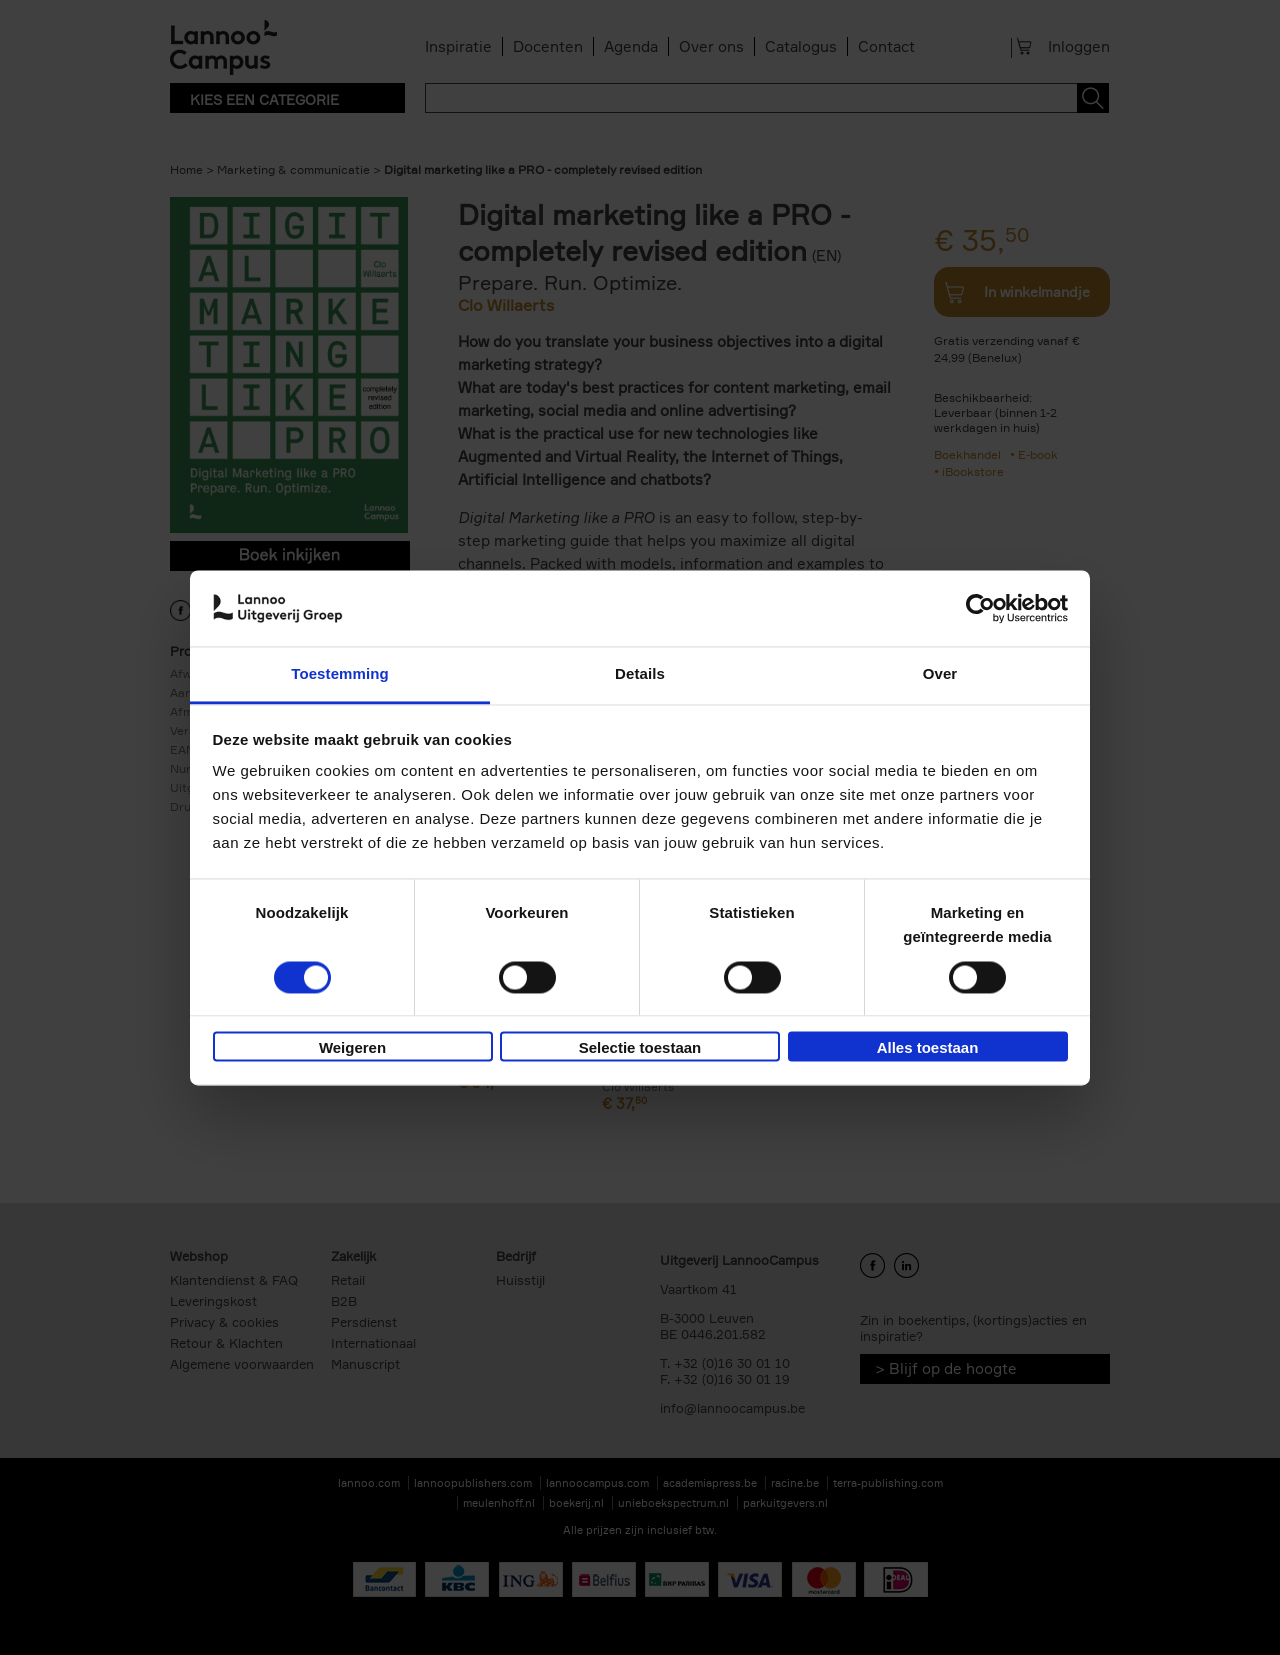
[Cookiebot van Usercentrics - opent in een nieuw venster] (980, 608)
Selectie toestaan (640, 1048)
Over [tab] (940, 674)
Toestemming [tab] (340, 674)
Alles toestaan (928, 1048)
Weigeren (352, 1048)
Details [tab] (640, 674)
